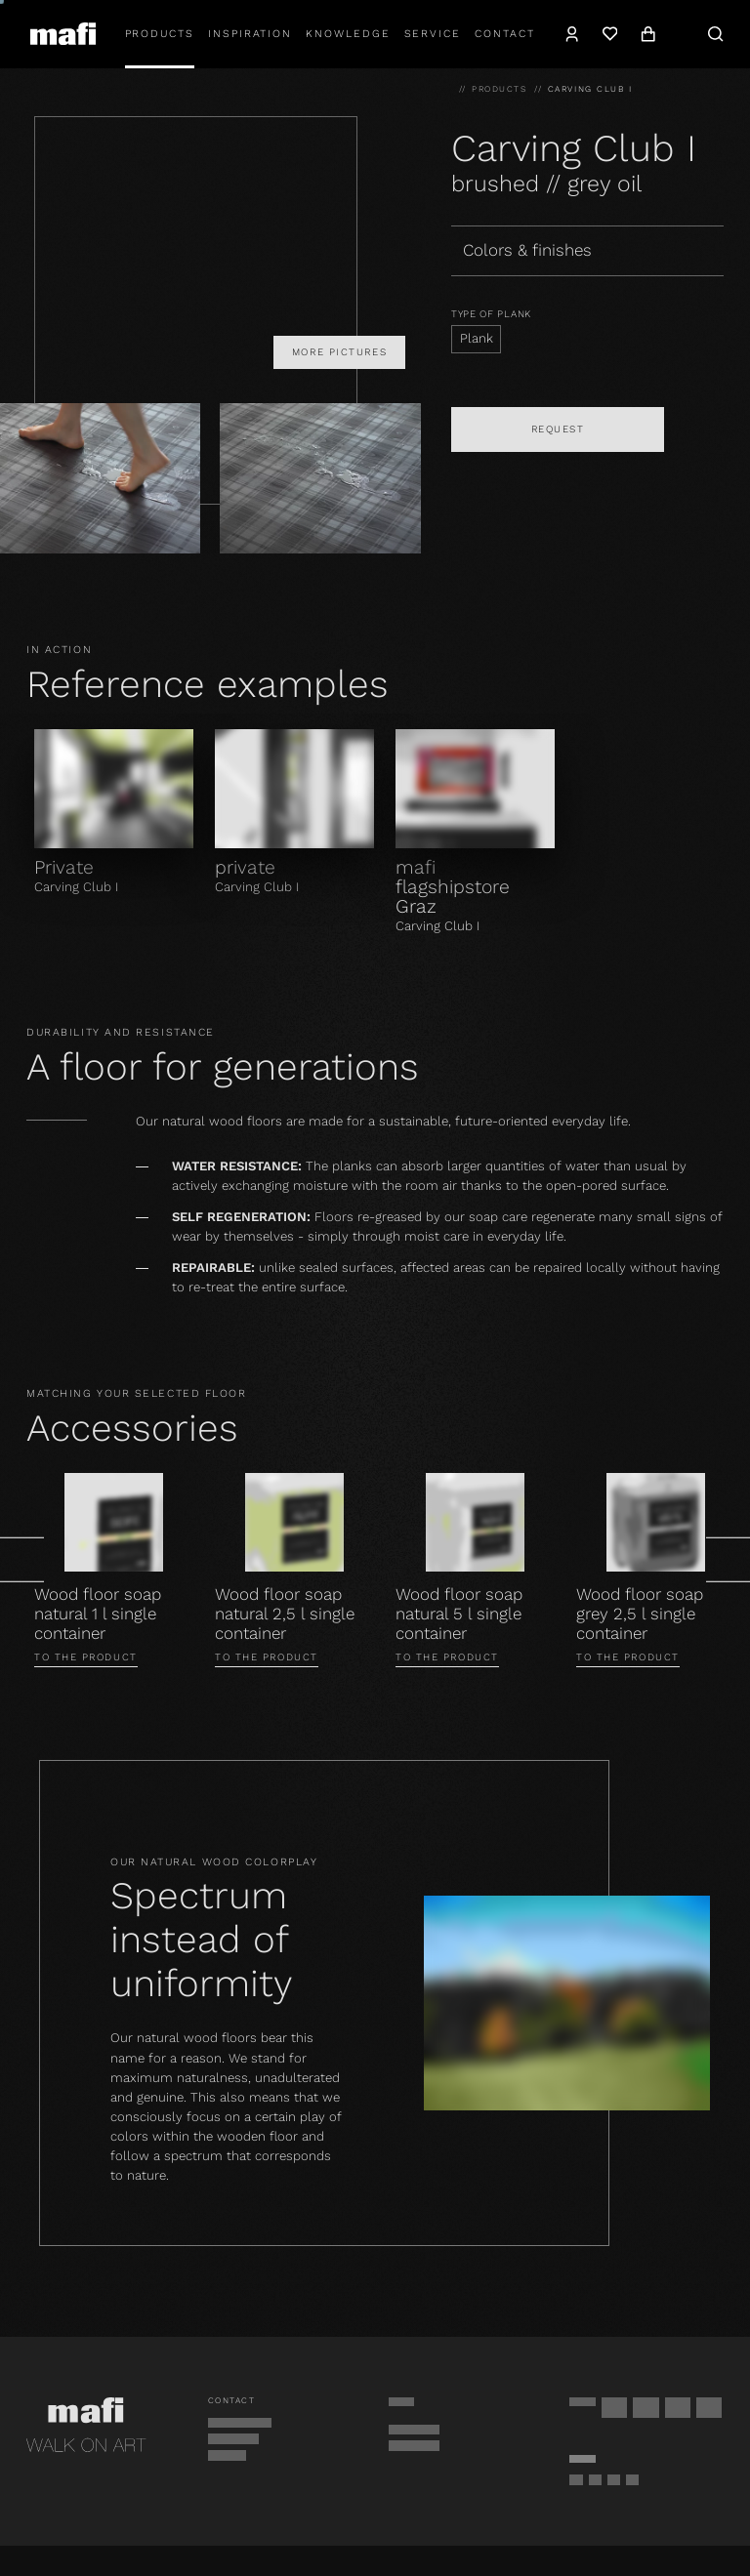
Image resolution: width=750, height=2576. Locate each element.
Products (160, 33)
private (245, 867)
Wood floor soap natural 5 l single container (459, 1613)
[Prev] (22, 1559)
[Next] (728, 1559)
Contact (505, 33)
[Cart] (648, 34)
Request (558, 429)
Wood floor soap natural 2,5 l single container (284, 1613)
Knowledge (348, 33)
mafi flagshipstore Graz (453, 887)
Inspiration (250, 33)
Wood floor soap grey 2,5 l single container (639, 1613)
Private (64, 867)
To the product (86, 1657)
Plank (476, 338)
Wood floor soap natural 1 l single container (97, 1613)
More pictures (339, 352)
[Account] (573, 34)
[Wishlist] (610, 34)
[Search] (716, 34)
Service (433, 33)
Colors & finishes (527, 250)
